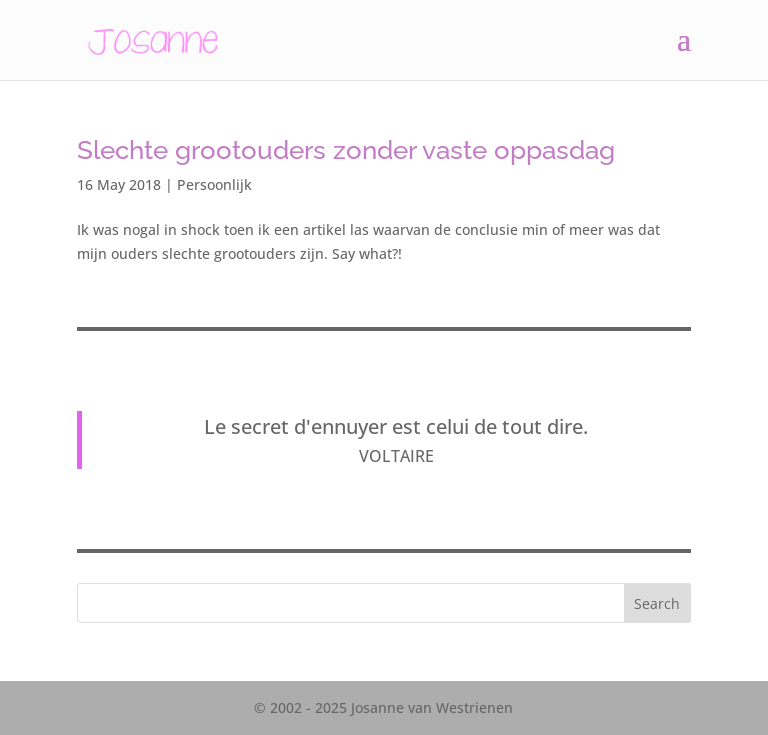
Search (657, 603)
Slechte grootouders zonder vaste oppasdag (346, 150)
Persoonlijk (214, 184)
